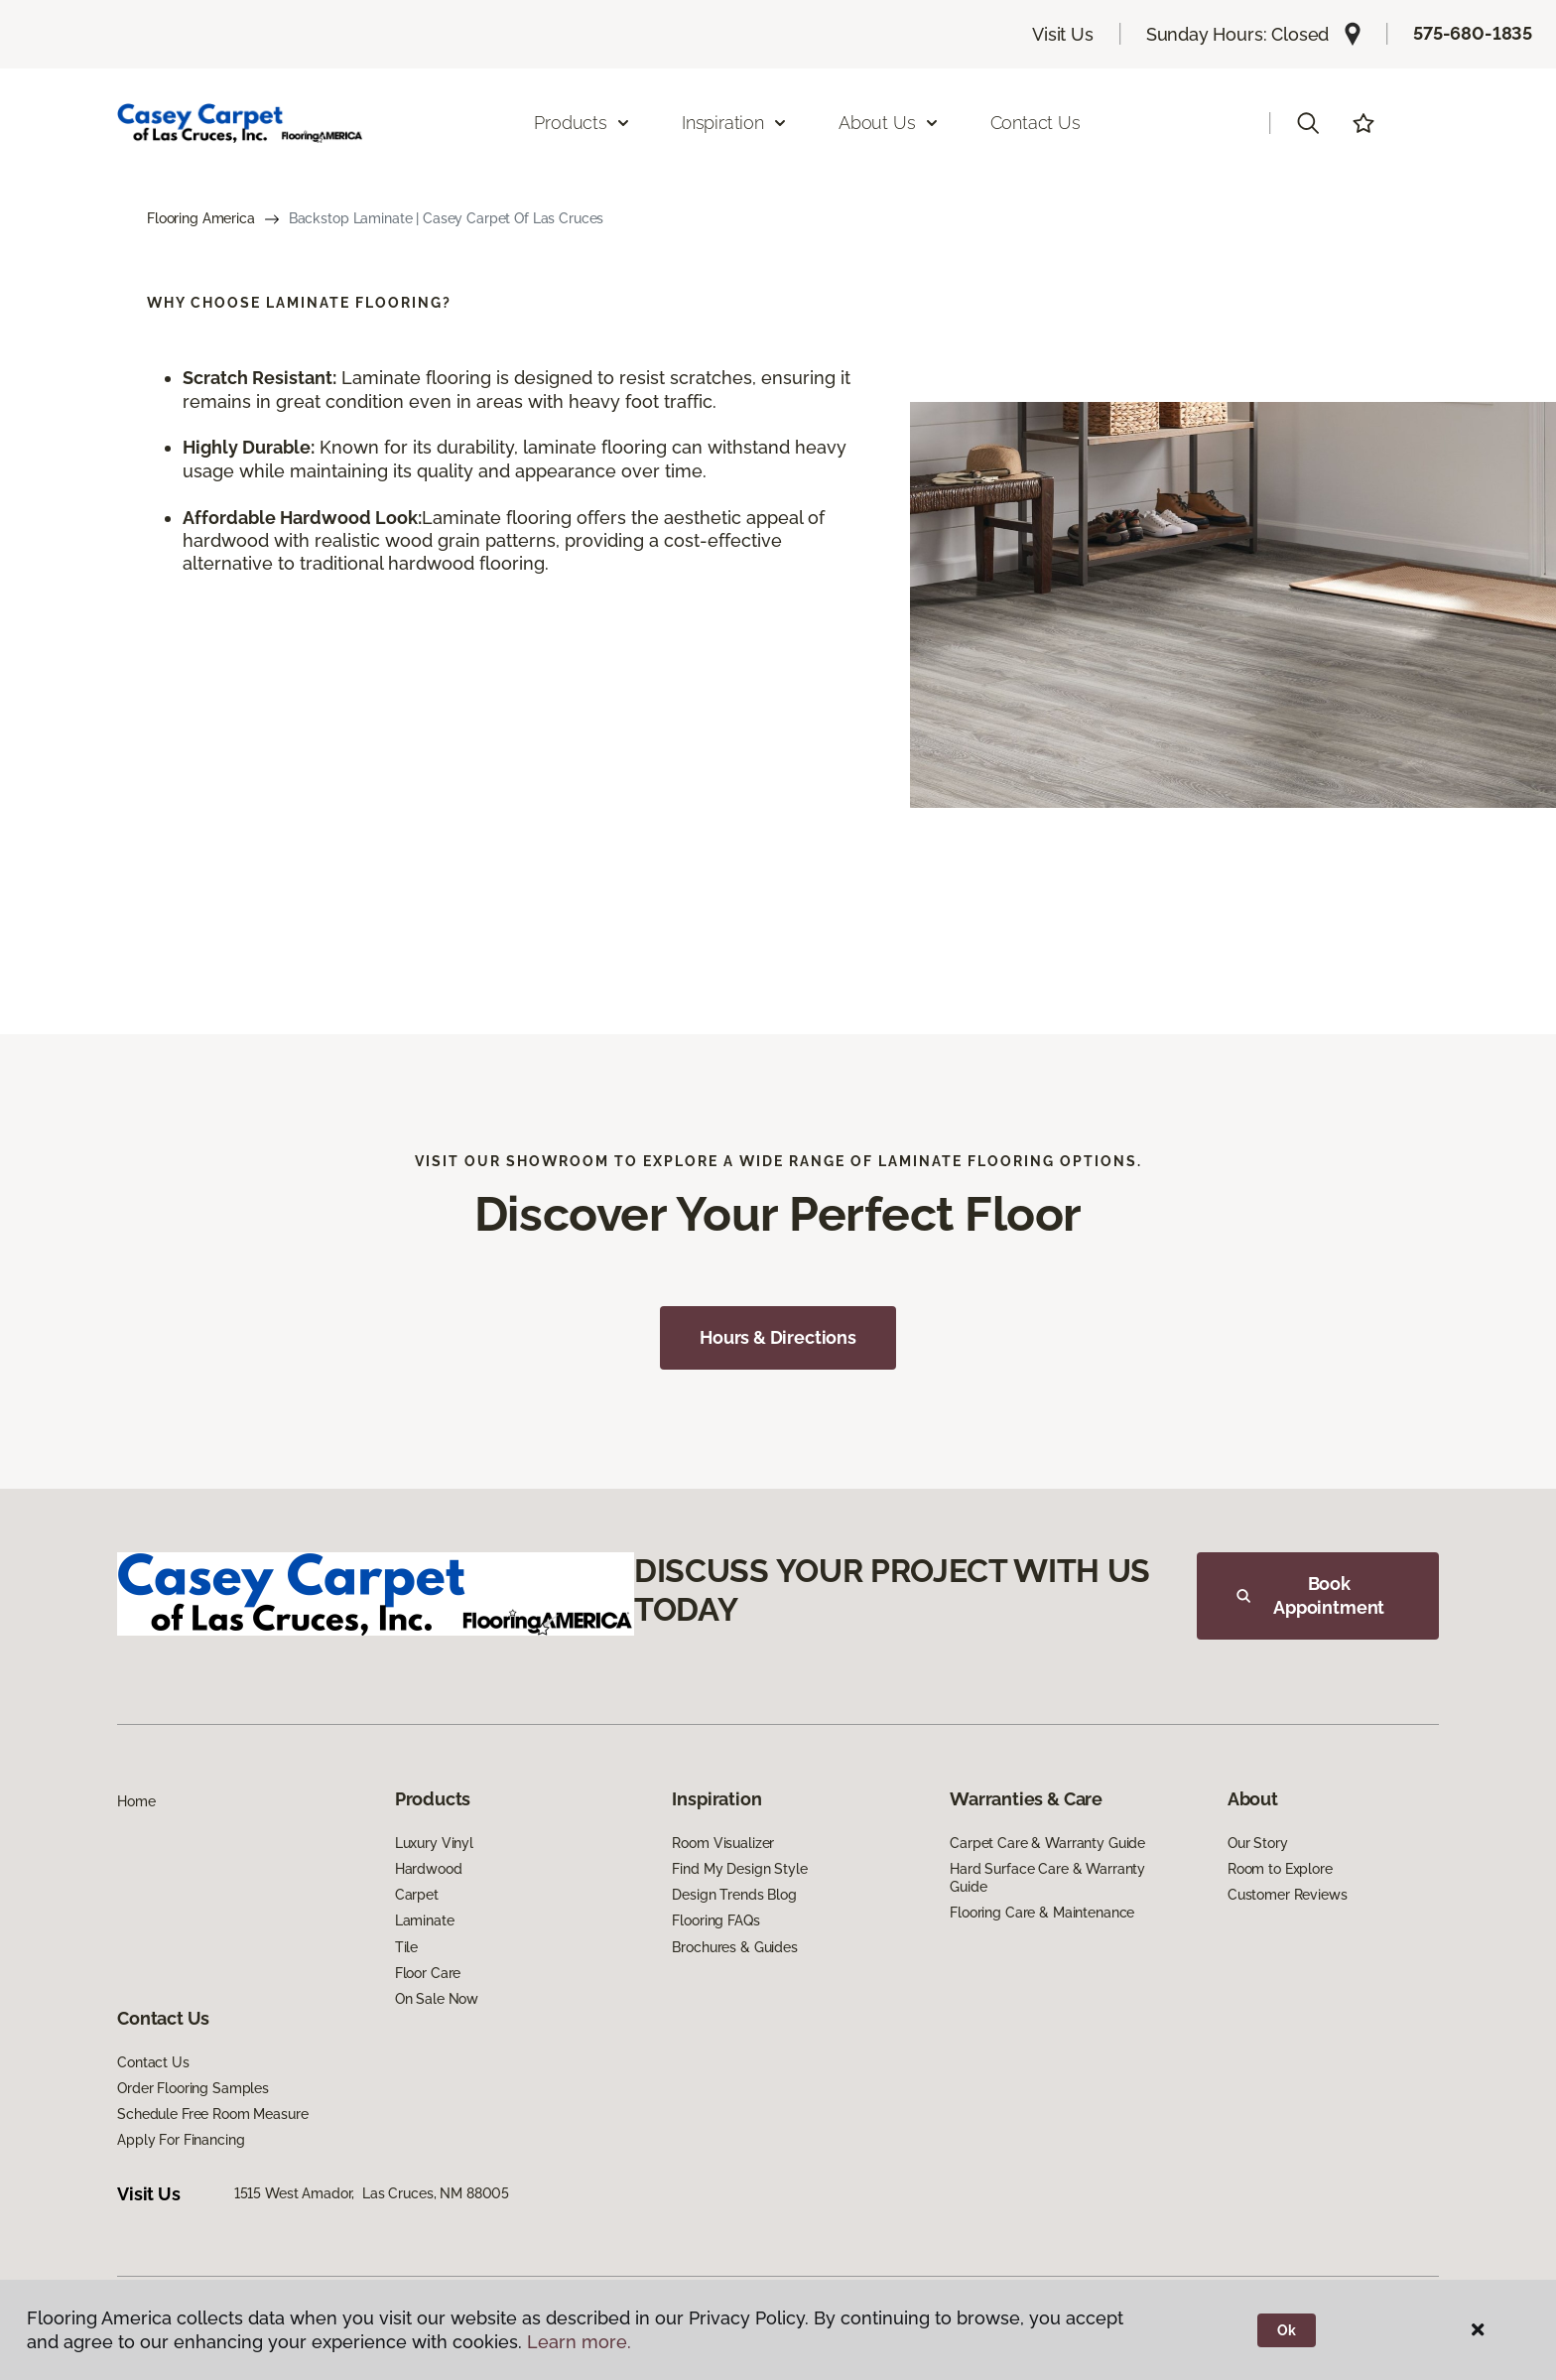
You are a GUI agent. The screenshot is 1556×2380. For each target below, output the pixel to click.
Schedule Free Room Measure (212, 2114)
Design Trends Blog (734, 1895)
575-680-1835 (1472, 33)
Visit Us (1063, 34)
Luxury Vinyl (434, 1843)
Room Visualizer (723, 1843)
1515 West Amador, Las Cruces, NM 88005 (372, 2193)
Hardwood (428, 1869)
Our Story (1258, 1843)
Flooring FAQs (715, 1920)
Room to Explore (1280, 1869)
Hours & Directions (778, 1337)
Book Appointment (1310, 1595)
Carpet (417, 1895)
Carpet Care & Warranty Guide (1047, 1843)
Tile (406, 1947)
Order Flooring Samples (193, 2088)
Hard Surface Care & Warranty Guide (1047, 1878)
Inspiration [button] (735, 122)
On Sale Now (436, 1999)
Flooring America (201, 218)
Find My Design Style (739, 1869)
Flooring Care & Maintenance (1042, 1912)
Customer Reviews (1288, 1895)
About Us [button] (889, 122)
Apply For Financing (180, 2140)
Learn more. (579, 2341)
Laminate (424, 1920)
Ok (1286, 2330)
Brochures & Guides (734, 1947)
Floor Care (428, 1973)
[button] (1308, 123)
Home (136, 1801)
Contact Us (1035, 122)
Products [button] (582, 122)
